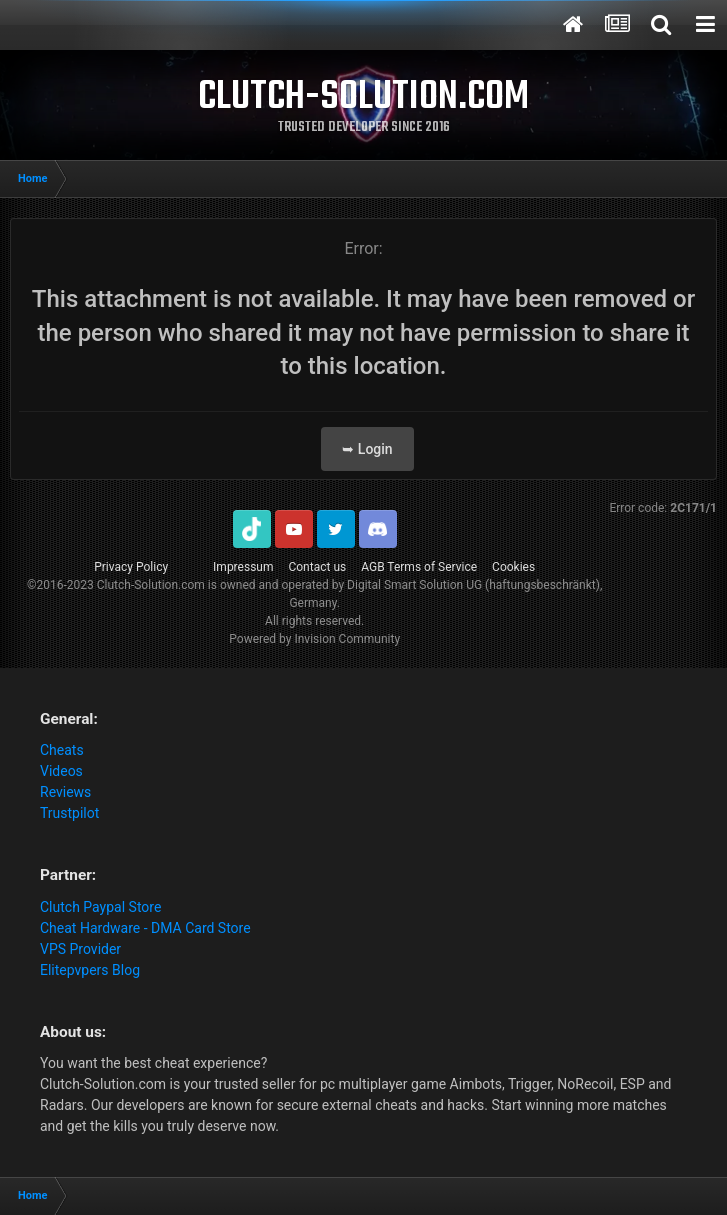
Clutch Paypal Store (100, 907)
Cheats (62, 750)
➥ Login (367, 449)
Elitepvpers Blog (90, 970)
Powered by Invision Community (314, 639)
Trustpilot (69, 813)
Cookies (513, 567)
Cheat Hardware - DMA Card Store (145, 928)
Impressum (243, 567)
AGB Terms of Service (419, 567)
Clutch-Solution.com (151, 585)
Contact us (317, 567)
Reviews (65, 792)
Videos (61, 771)
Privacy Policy (131, 567)
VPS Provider (80, 949)
